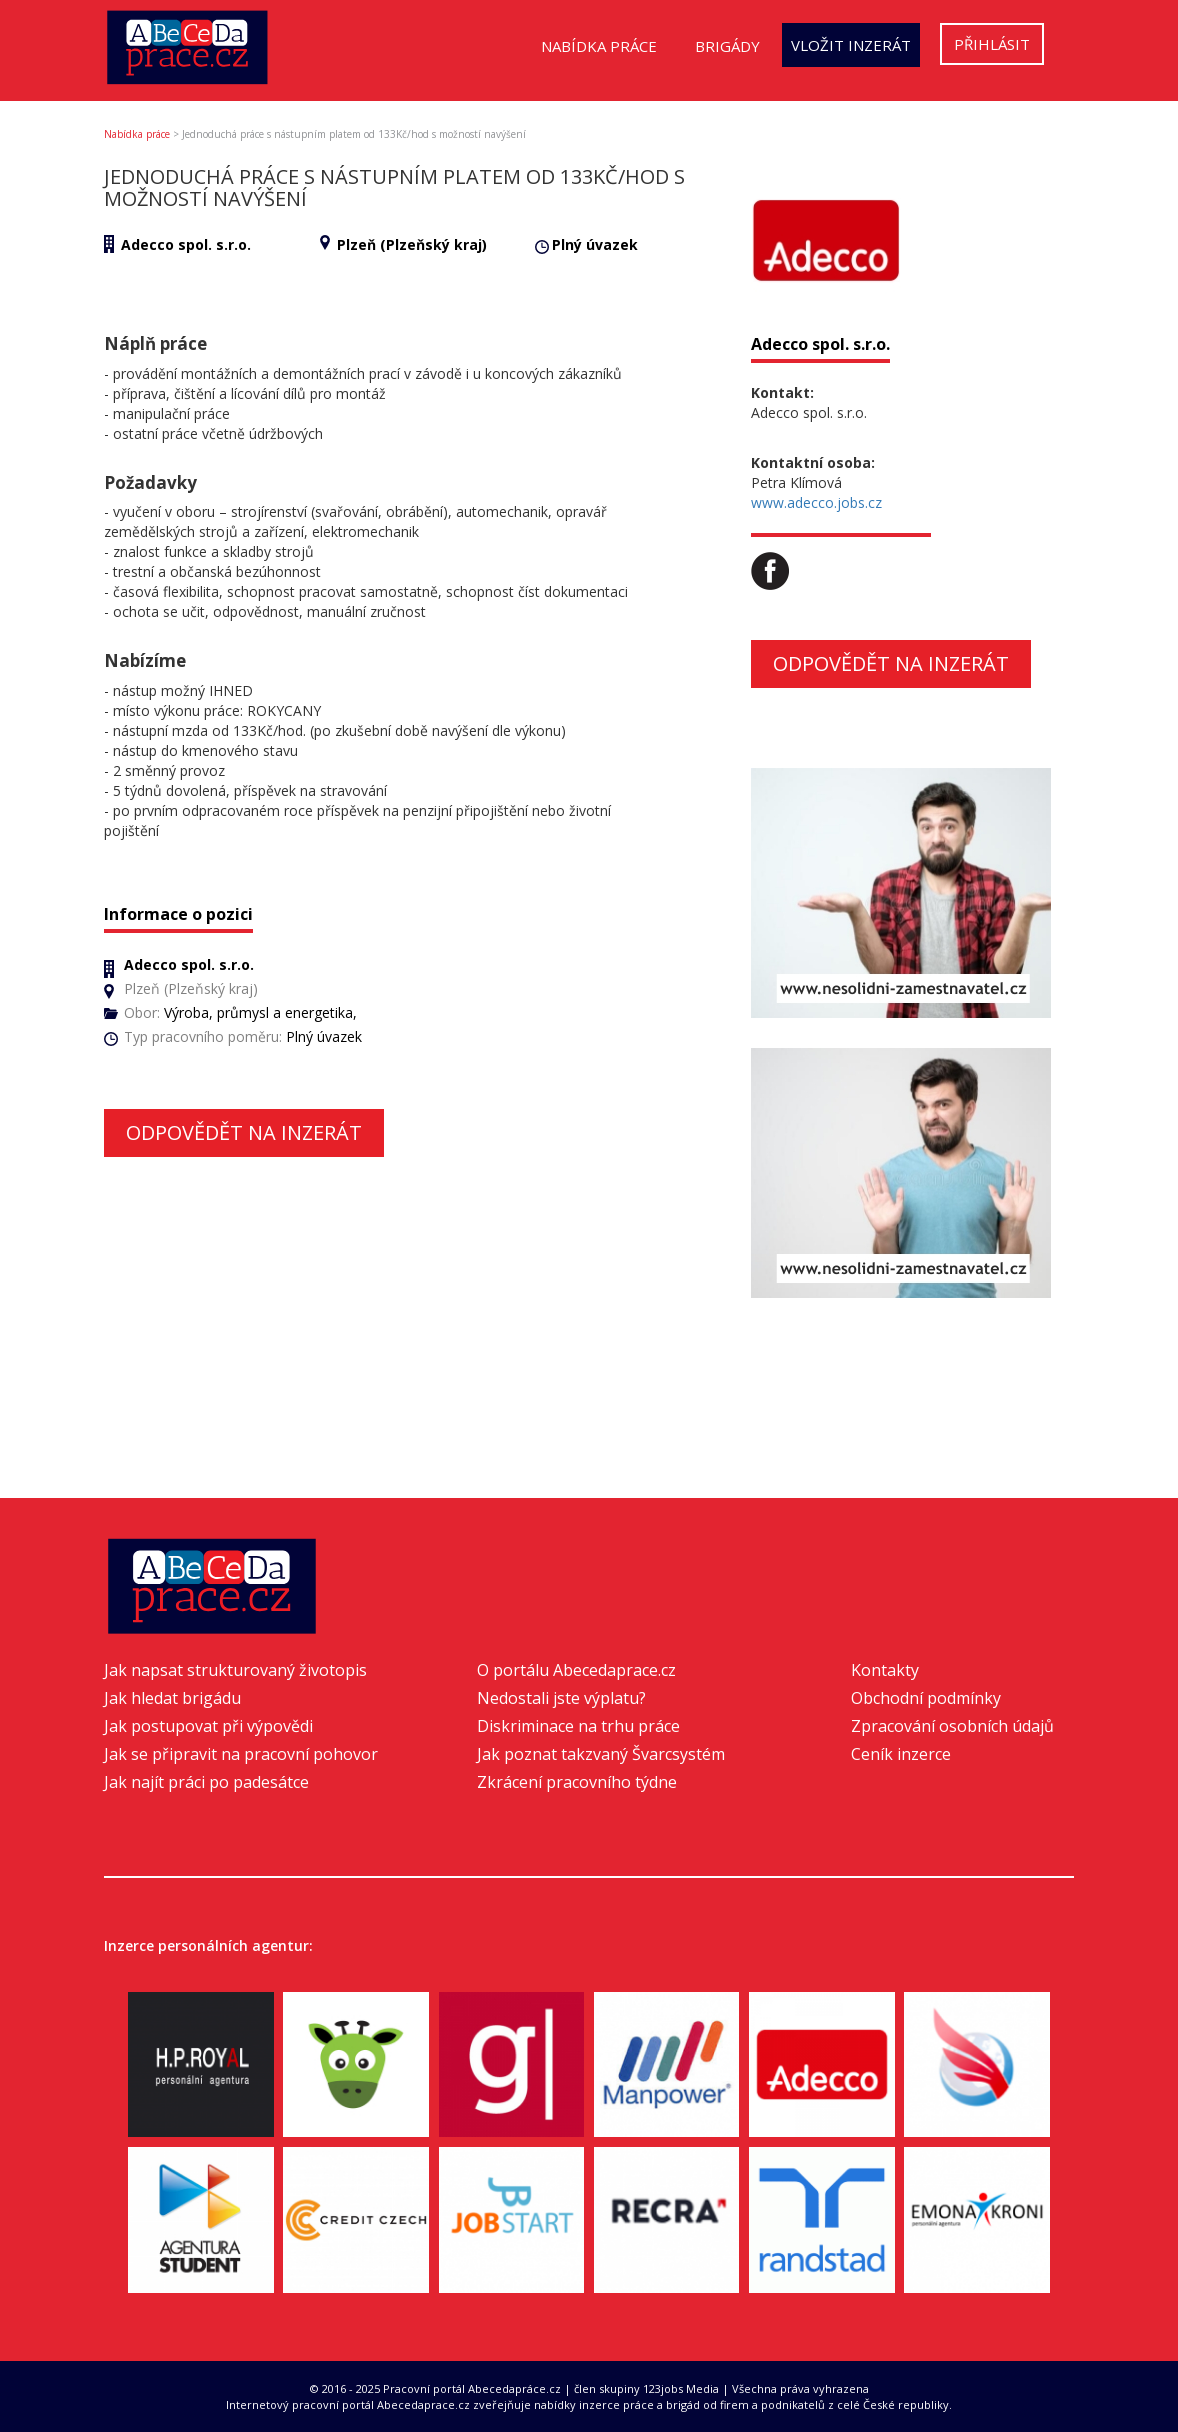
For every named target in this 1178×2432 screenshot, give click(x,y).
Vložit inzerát (851, 45)
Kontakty (885, 1670)
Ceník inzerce (901, 1754)
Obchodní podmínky (926, 1698)
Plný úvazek (595, 244)
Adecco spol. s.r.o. (186, 244)
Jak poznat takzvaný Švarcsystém (601, 1754)
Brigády (727, 46)
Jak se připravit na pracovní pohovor (241, 1754)
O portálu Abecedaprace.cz (576, 1670)
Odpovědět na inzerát (244, 1132)
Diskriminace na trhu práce (578, 1726)
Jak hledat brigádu (172, 1698)
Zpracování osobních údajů (952, 1726)
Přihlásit (992, 44)
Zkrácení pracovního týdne (577, 1782)
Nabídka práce (599, 46)
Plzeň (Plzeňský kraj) (412, 244)
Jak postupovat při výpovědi (208, 1726)
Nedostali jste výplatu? (561, 1698)
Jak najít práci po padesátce (206, 1782)
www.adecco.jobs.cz (816, 502)
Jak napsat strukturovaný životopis (235, 1670)
